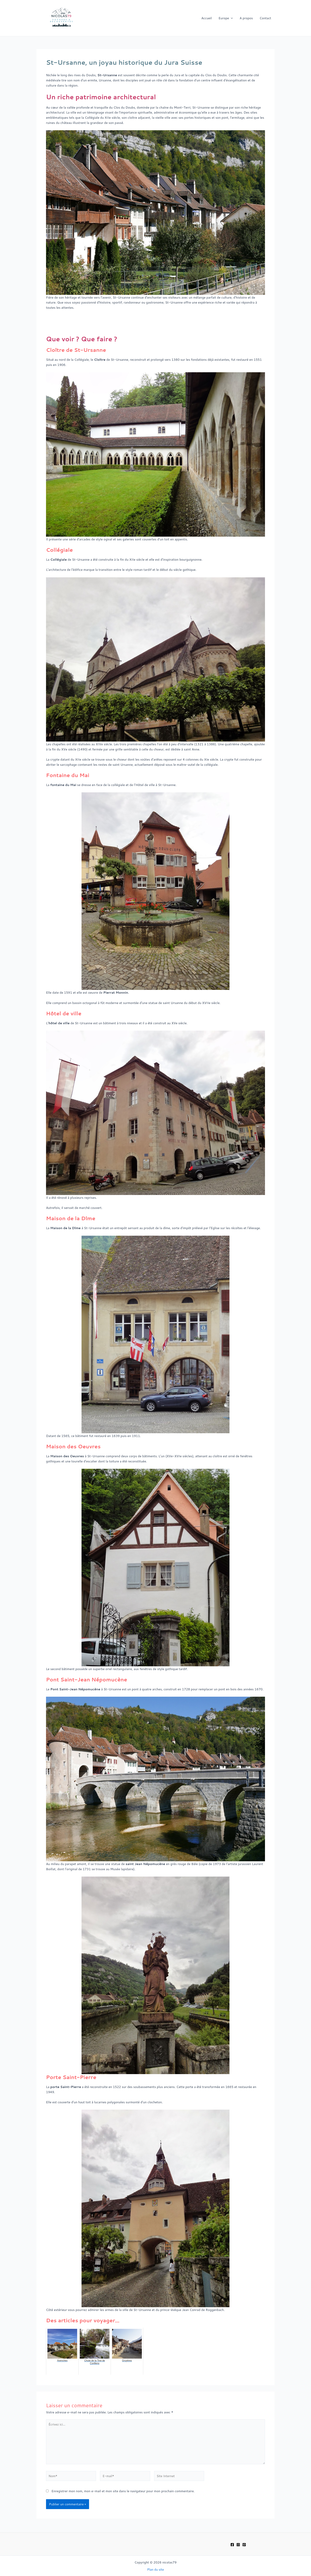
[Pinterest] (244, 2544)
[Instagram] (238, 2544)
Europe (227, 18)
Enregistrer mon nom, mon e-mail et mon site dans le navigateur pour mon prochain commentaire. (123, 2492)
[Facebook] (232, 2544)
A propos (246, 18)
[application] (232, 18)
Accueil (208, 18)
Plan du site (155, 2569)
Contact (265, 18)
